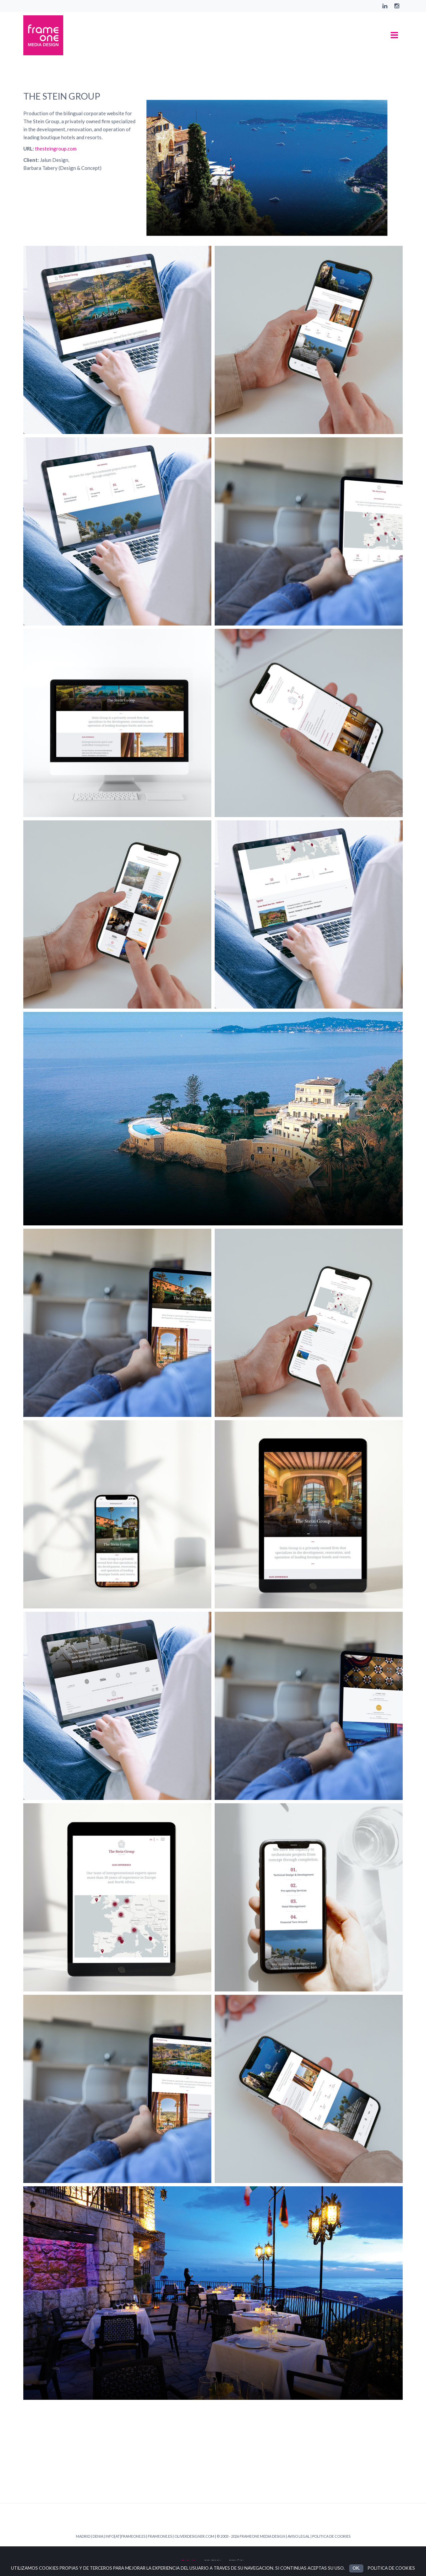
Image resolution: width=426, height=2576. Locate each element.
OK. (356, 2568)
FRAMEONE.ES (160, 2536)
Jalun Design (54, 160)
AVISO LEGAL (299, 2536)
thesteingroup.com (56, 149)
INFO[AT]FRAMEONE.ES (125, 2536)
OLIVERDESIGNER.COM (194, 2536)
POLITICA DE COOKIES (331, 2536)
